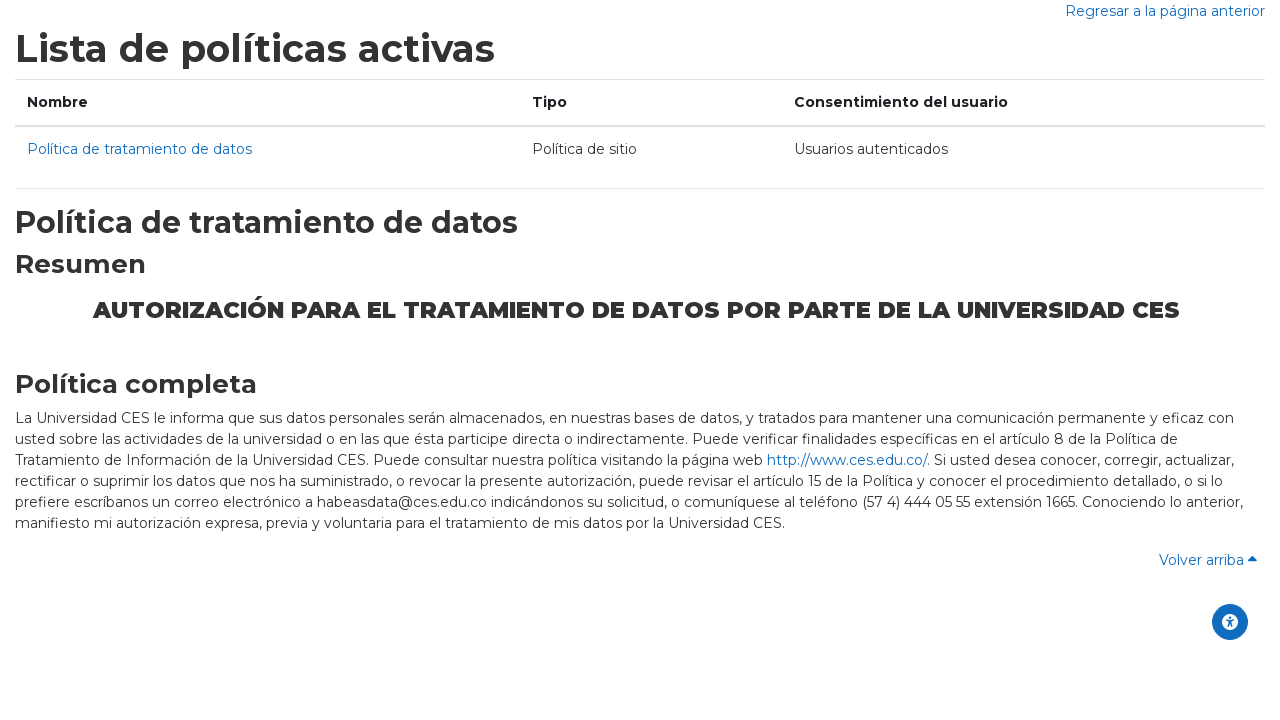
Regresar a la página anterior (1165, 11)
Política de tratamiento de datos (139, 149)
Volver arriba (1208, 560)
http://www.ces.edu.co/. (848, 460)
